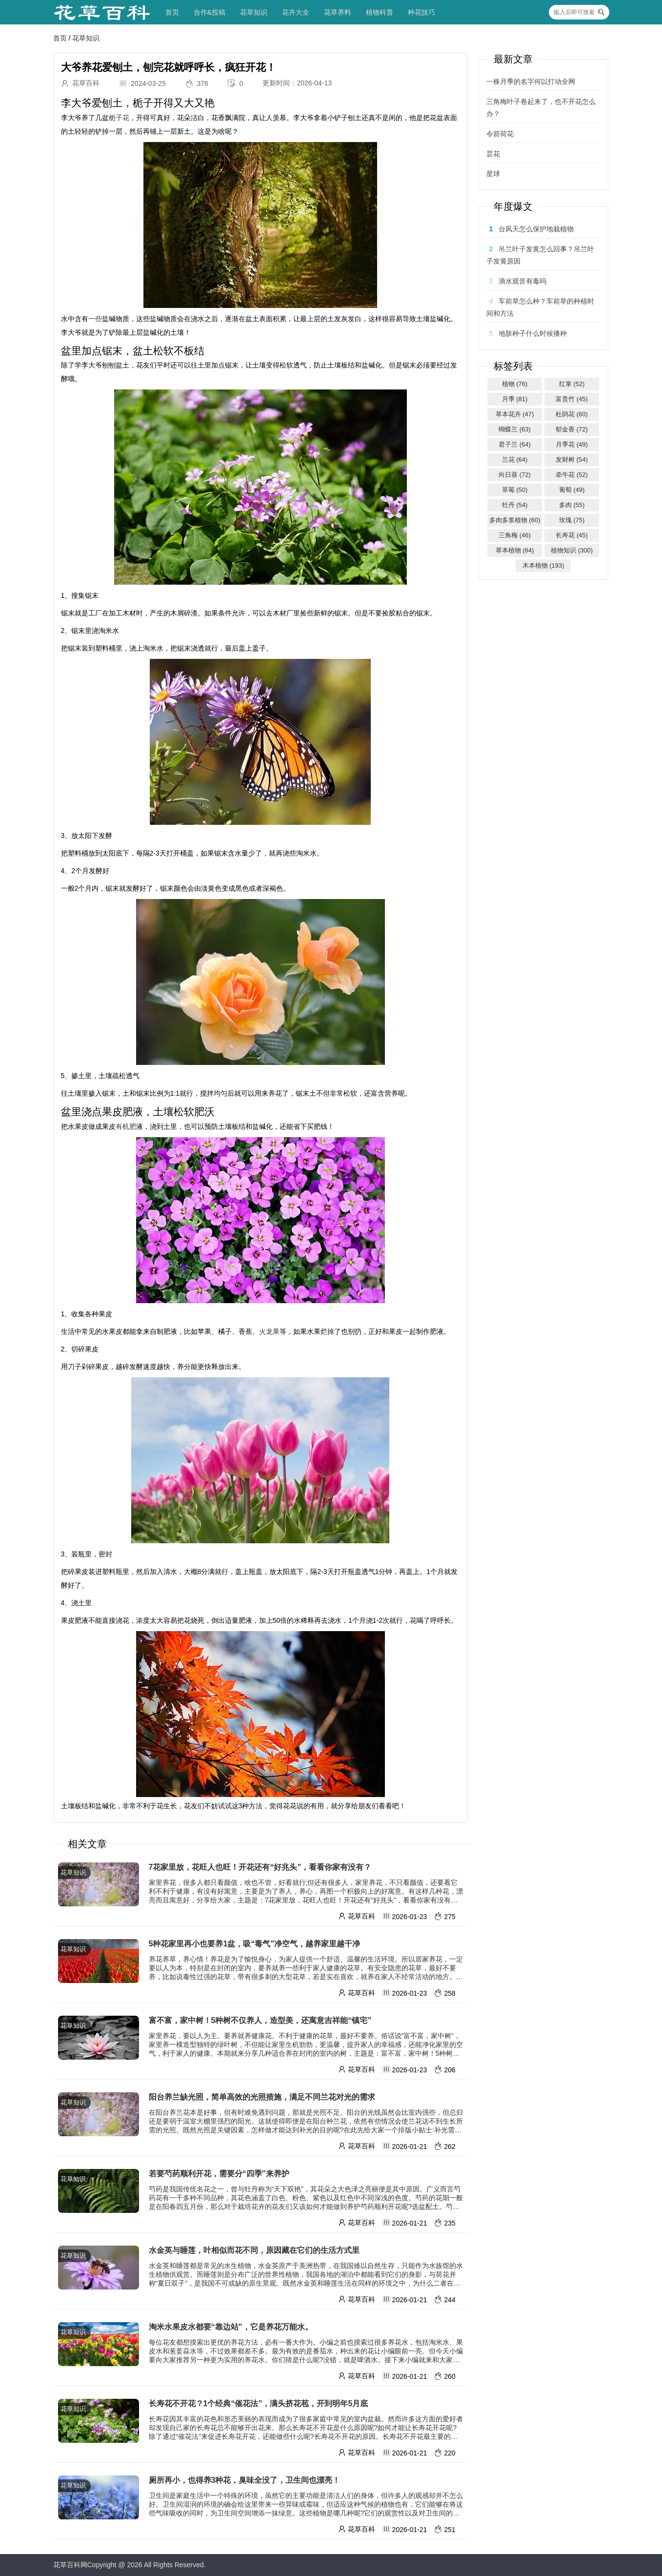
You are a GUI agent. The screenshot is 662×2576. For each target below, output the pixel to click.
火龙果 (269, 1331)
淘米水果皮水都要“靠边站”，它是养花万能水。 (231, 2327)
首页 (172, 12)
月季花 (572, 444)
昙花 (493, 154)
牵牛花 (572, 474)
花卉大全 (295, 12)
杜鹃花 (572, 414)
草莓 (515, 489)
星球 (493, 174)
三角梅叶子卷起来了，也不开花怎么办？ (541, 108)
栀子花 (119, 118)
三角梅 (515, 535)
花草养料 (337, 12)
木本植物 (543, 565)
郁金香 (572, 429)
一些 (95, 319)
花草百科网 (70, 2565)
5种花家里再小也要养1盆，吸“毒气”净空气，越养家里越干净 (255, 1944)
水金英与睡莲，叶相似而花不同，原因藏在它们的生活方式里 (254, 2250)
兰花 (515, 459)
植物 (515, 384)
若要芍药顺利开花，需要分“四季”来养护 (219, 2173)
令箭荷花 (500, 134)
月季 (515, 399)
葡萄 (572, 489)
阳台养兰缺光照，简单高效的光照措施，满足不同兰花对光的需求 (262, 2097)
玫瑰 (572, 520)
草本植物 (515, 550)
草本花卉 (515, 414)
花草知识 (253, 12)
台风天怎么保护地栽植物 (536, 229)
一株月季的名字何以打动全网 (530, 81)
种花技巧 (421, 12)
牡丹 (515, 505)
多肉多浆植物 (515, 520)
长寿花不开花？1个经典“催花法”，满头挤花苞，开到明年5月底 (258, 2403)
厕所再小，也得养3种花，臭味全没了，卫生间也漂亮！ (245, 2480)
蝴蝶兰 (515, 429)
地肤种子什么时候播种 (533, 333)
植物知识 (572, 550)
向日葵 (515, 474)
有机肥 (126, 1126)
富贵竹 (572, 399)
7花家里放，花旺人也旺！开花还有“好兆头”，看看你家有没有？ (260, 1867)
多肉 (572, 505)
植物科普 (379, 12)
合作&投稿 (209, 12)
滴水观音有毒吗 (522, 281)
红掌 (572, 384)
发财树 (572, 459)
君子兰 (515, 444)
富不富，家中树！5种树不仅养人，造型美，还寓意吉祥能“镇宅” (260, 2020)
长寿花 (572, 535)
